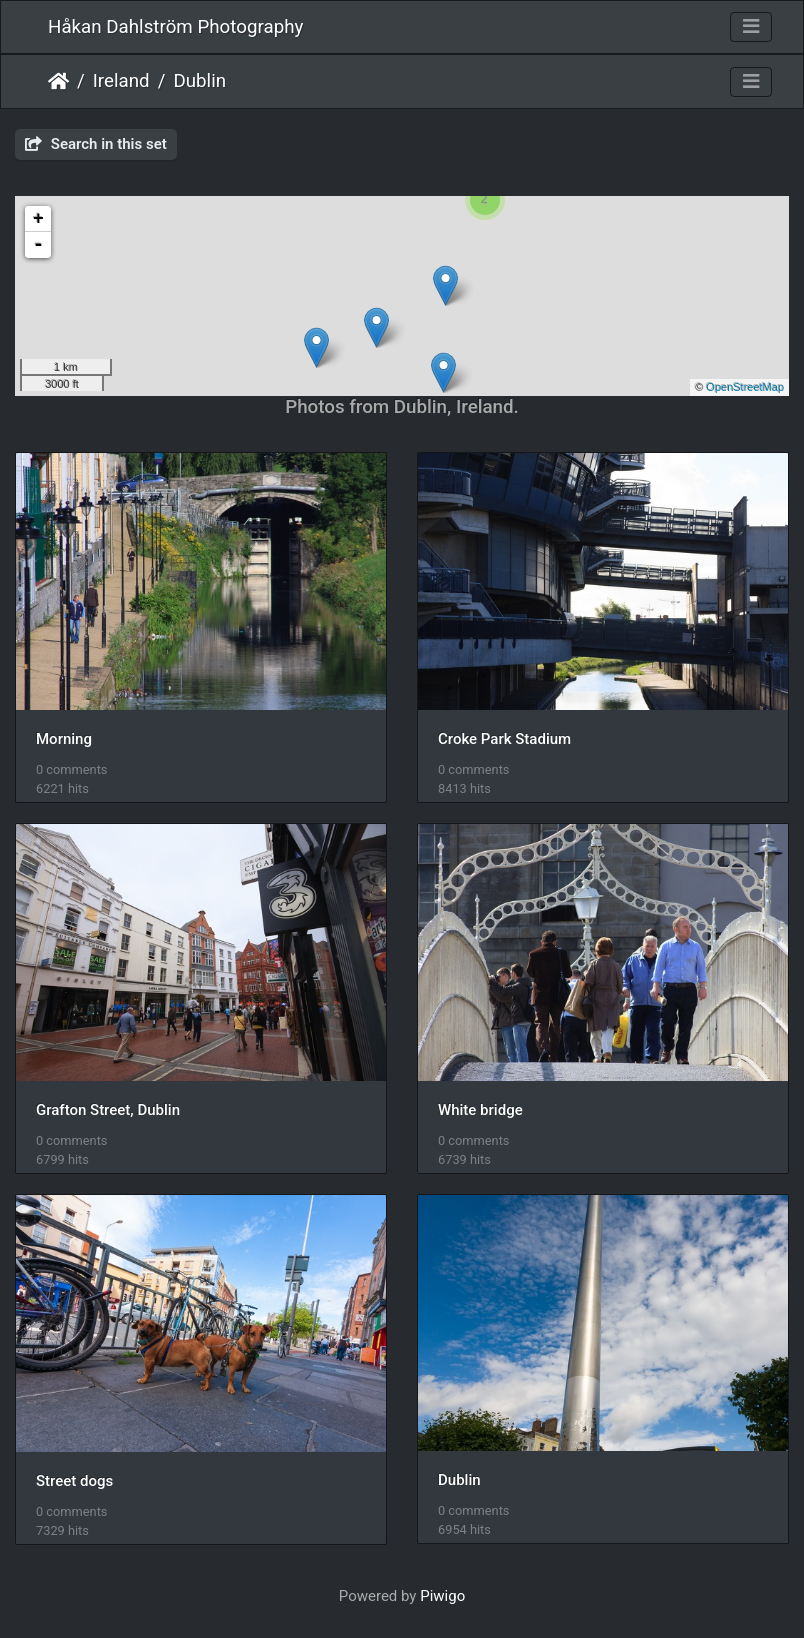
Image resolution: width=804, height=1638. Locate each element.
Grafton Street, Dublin (108, 1110)
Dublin (199, 81)
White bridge (480, 1110)
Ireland (121, 81)
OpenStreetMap (745, 387)
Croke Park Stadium (504, 739)
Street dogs (74, 1481)
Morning (64, 739)
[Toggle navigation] (751, 27)
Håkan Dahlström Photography (175, 27)
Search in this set (96, 144)
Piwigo (442, 1596)
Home (58, 81)
